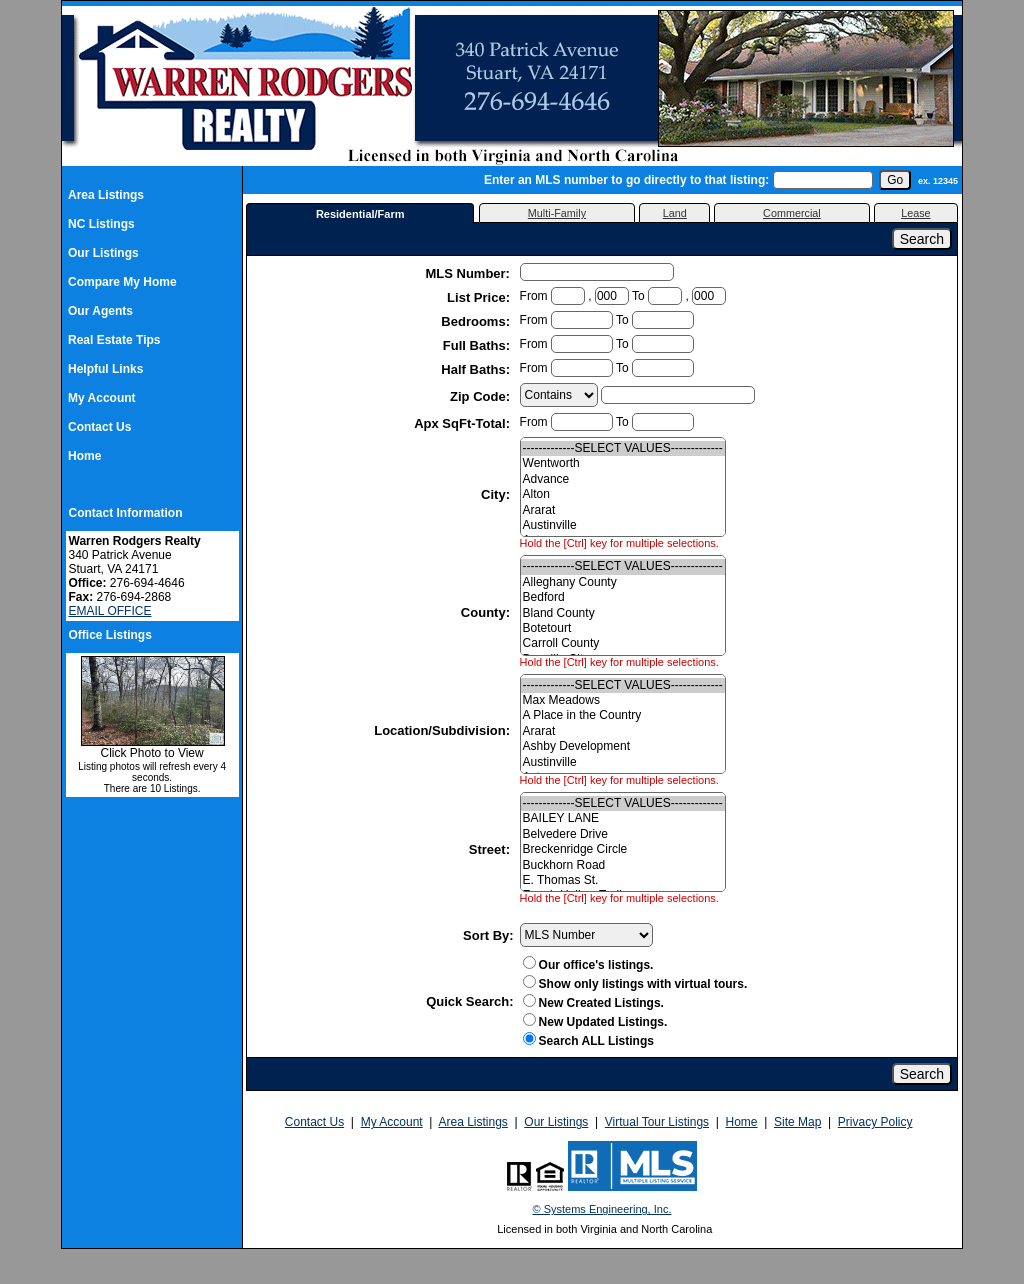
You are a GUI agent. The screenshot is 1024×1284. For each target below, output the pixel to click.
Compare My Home (122, 282)
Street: (491, 849)
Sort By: (488, 935)
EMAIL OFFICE (110, 611)
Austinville (623, 525)
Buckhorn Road (623, 865)
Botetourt (623, 628)
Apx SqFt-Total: (463, 423)
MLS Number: (469, 273)
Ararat (623, 510)
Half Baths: (477, 369)
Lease (915, 213)
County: (487, 612)
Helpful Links (105, 369)
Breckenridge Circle (623, 849)
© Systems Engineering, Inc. (602, 1209)
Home (84, 456)
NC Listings (101, 224)
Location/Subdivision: (443, 730)
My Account (102, 398)
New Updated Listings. (595, 1022)
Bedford (623, 597)
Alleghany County (623, 582)
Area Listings (106, 195)
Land (675, 213)
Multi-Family (557, 213)
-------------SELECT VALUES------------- (623, 448)
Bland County (623, 613)
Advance (623, 479)
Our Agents (100, 311)
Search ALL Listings (596, 1041)
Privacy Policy (875, 1122)
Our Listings (103, 253)
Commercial (792, 213)
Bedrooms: (477, 321)
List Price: (480, 297)
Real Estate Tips (114, 340)
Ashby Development (623, 746)
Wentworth (623, 463)
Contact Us (99, 427)
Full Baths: (478, 345)
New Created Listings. (593, 1003)
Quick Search (467, 1001)
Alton (623, 494)
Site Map (797, 1122)
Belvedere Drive (623, 834)
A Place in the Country (623, 715)
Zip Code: (482, 396)
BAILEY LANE (623, 818)
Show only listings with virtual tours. (635, 984)
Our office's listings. (588, 965)
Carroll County (623, 643)
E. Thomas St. (623, 880)
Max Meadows (623, 700)
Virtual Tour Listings (657, 1122)
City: (497, 494)
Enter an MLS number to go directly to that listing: (626, 180)
